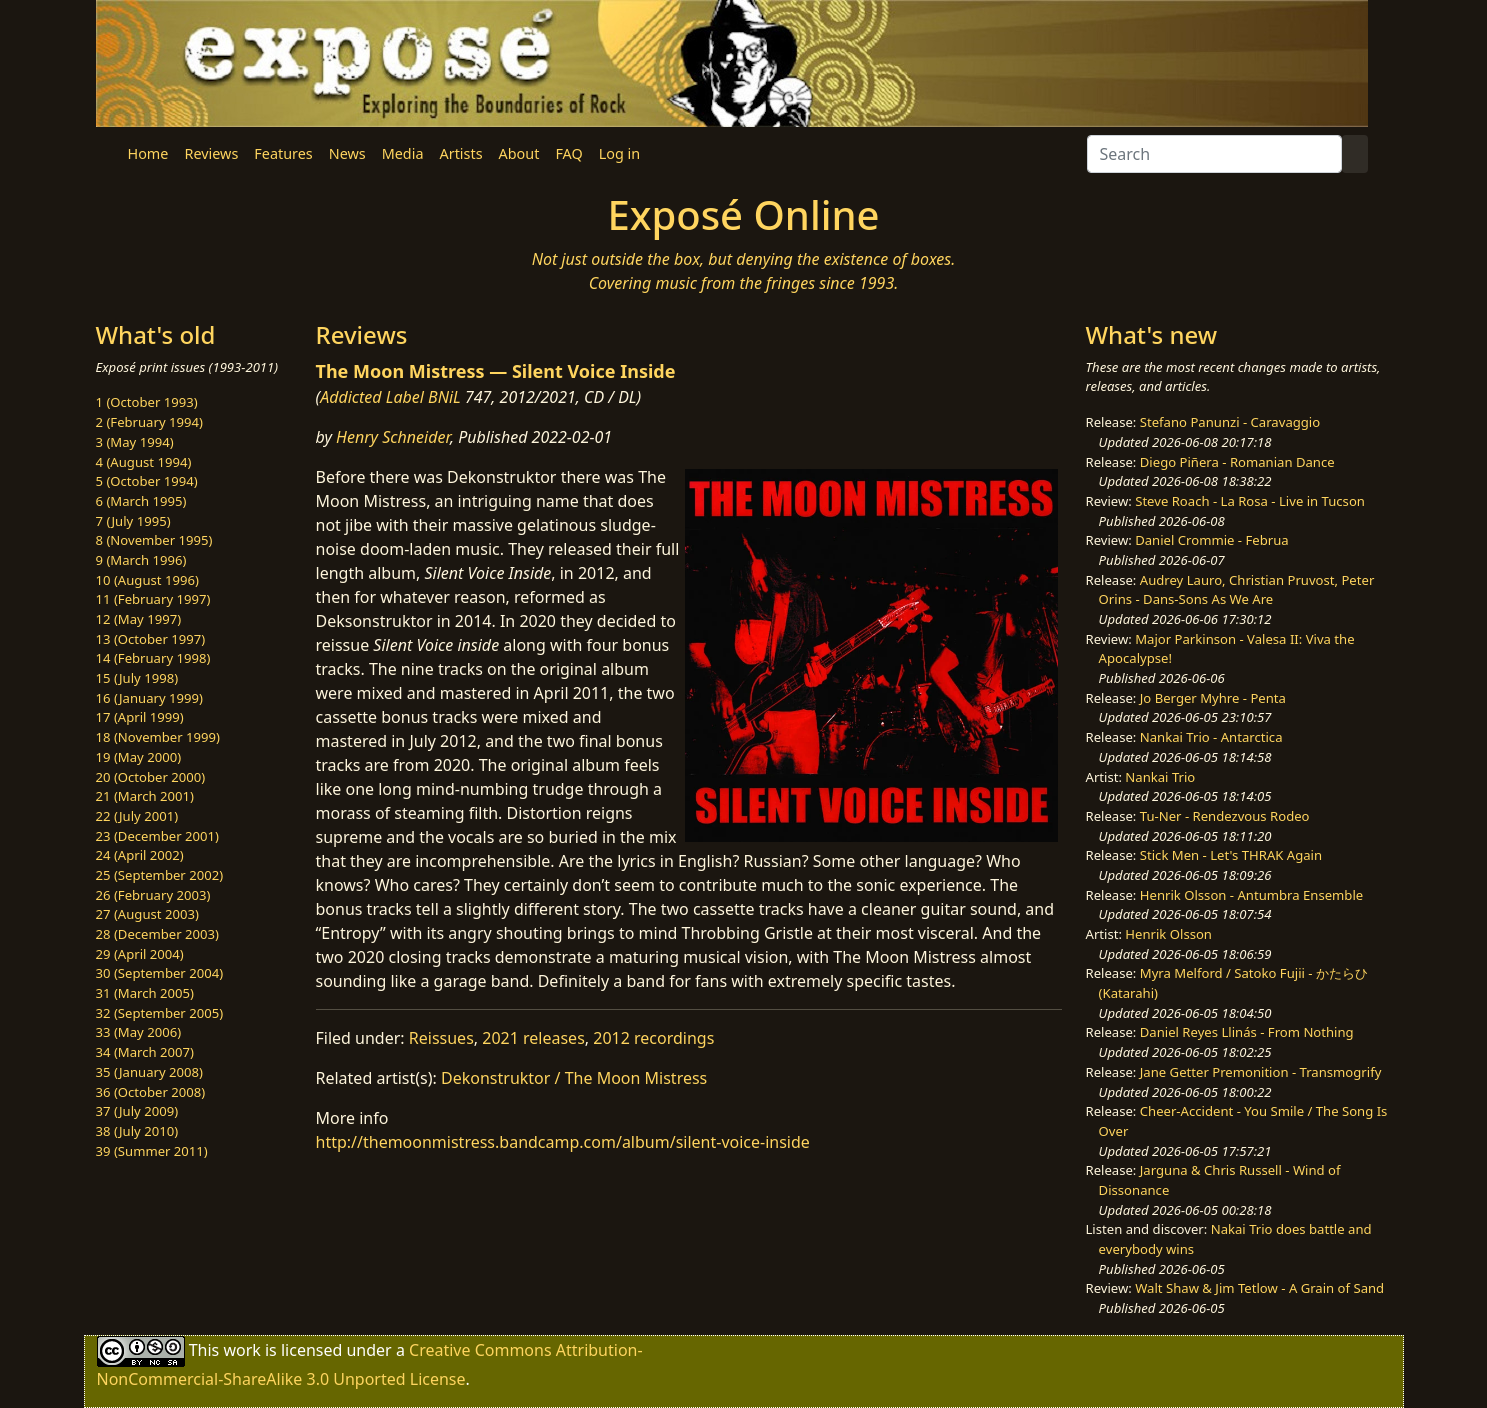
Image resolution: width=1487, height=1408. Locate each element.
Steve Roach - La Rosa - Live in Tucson (1250, 501)
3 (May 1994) (135, 442)
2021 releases (533, 1038)
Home (148, 153)
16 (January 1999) (149, 698)
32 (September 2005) (160, 1013)
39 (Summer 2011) (152, 1151)
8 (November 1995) (154, 540)
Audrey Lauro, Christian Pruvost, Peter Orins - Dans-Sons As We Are (1237, 590)
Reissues (441, 1038)
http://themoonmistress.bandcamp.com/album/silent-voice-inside (563, 1142)
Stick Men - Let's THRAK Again (1231, 855)
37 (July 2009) (137, 1111)
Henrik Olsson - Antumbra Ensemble (1251, 895)
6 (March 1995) (141, 501)
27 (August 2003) (147, 914)
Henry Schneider (393, 437)
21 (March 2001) (145, 796)
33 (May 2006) (139, 1032)
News (347, 153)
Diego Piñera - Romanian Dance (1237, 462)
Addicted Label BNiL (390, 397)
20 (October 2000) (151, 777)
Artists (461, 153)
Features (283, 153)
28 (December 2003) (157, 934)
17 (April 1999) (140, 717)
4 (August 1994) (144, 462)
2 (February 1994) (149, 422)
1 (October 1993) (147, 402)
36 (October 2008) (151, 1092)
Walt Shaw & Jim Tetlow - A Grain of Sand (1259, 1288)
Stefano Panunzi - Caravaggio (1230, 422)
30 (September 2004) (160, 973)
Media (403, 153)
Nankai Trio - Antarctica (1211, 737)
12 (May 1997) (139, 619)
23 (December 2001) (157, 836)
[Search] (1214, 154)
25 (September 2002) (160, 875)
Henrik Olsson (1168, 934)
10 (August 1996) (147, 580)
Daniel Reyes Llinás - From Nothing (1247, 1032)
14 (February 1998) (153, 658)
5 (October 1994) (147, 481)
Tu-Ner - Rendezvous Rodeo (1225, 816)
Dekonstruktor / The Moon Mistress (574, 1078)
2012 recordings (653, 1038)
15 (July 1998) (137, 678)
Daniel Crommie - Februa (1211, 540)
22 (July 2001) (137, 816)
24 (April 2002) (140, 855)
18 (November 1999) (158, 737)
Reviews (211, 153)
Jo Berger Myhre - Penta (1213, 698)
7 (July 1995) (133, 521)
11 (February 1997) (153, 599)
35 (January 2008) (149, 1072)
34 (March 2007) (145, 1052)
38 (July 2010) (137, 1131)
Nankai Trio (1160, 777)
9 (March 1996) (141, 560)
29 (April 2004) (140, 954)
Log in (619, 153)
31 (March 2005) (145, 993)
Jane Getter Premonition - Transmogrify (1261, 1072)
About (519, 153)
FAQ (568, 153)
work (241, 1350)
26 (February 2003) (153, 895)
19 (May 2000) (139, 757)
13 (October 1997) (151, 639)
